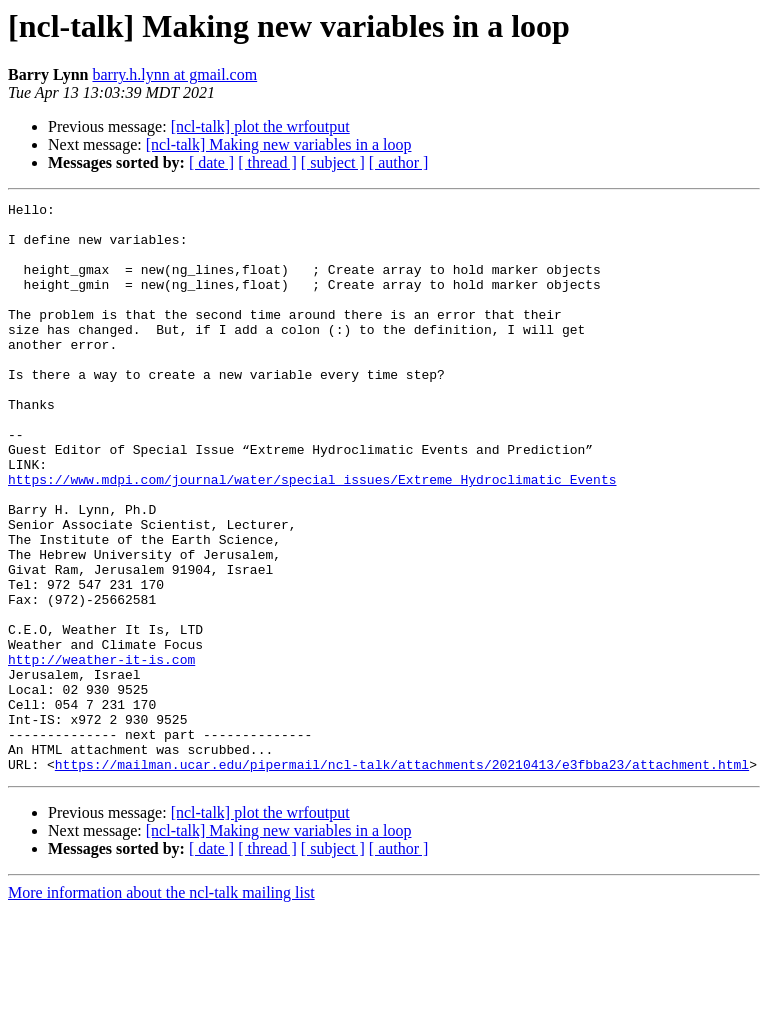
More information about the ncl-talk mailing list (161, 1006)
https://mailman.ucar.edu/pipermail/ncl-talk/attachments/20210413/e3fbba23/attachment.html (402, 878)
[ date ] (211, 162)
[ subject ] (333, 162)
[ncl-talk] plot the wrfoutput (260, 126)
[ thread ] (267, 162)
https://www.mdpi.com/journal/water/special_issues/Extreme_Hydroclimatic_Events (312, 536)
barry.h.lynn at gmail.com (174, 74)
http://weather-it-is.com (101, 752)
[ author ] (399, 162)
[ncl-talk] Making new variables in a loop (279, 144)
